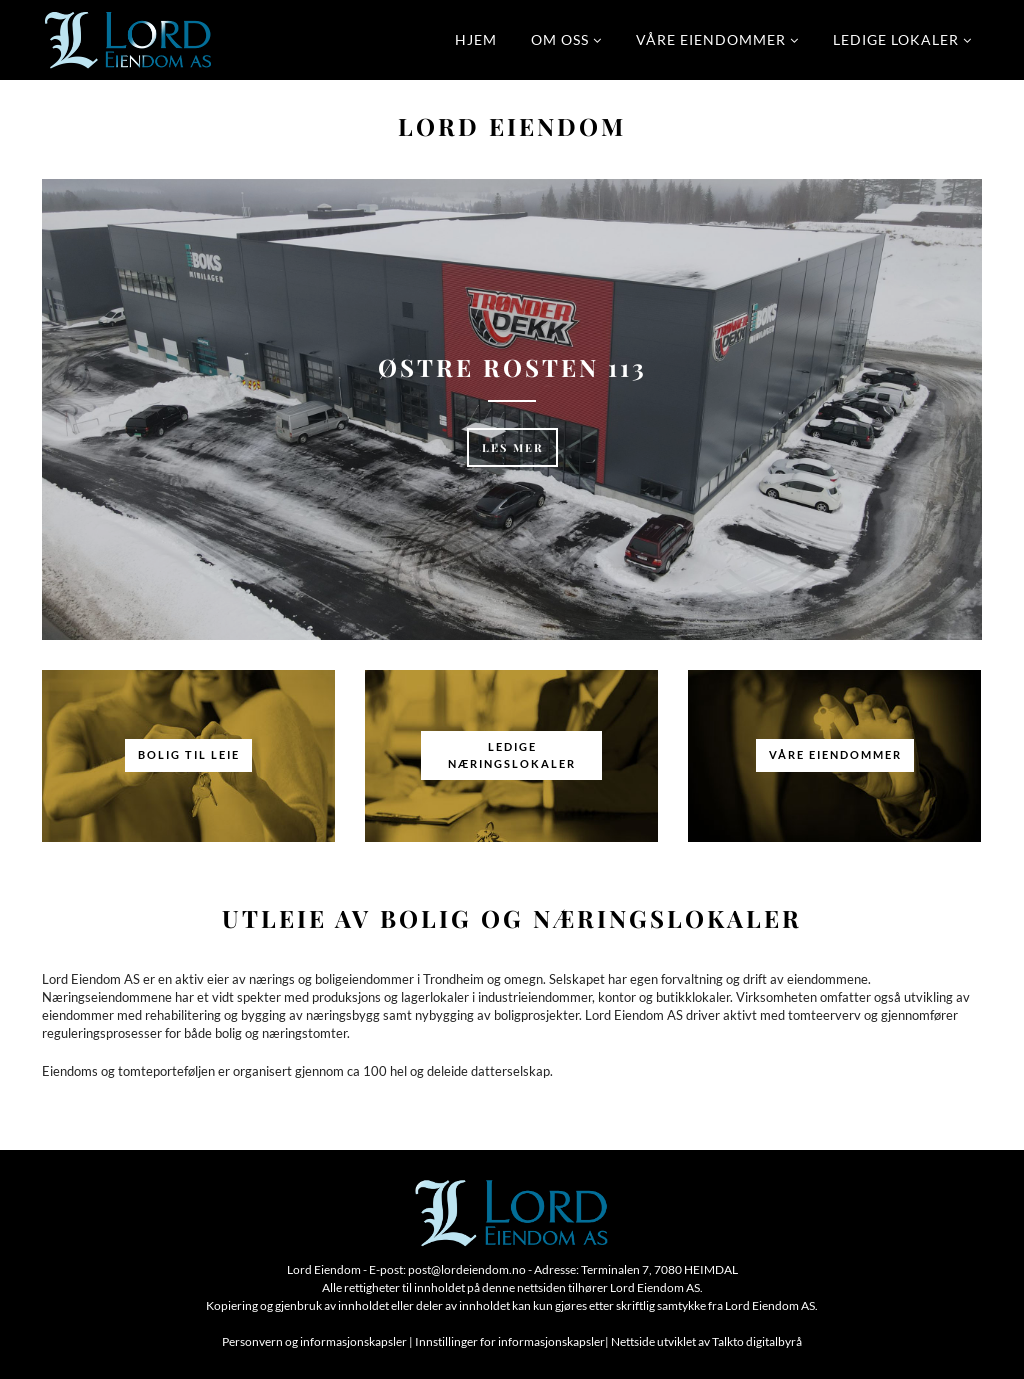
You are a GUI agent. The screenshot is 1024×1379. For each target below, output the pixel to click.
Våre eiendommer (711, 39)
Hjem (476, 39)
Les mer (513, 447)
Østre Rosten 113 (512, 367)
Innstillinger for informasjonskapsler (510, 1341)
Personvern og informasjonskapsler (314, 1341)
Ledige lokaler (896, 39)
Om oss (560, 39)
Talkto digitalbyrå (757, 1341)
